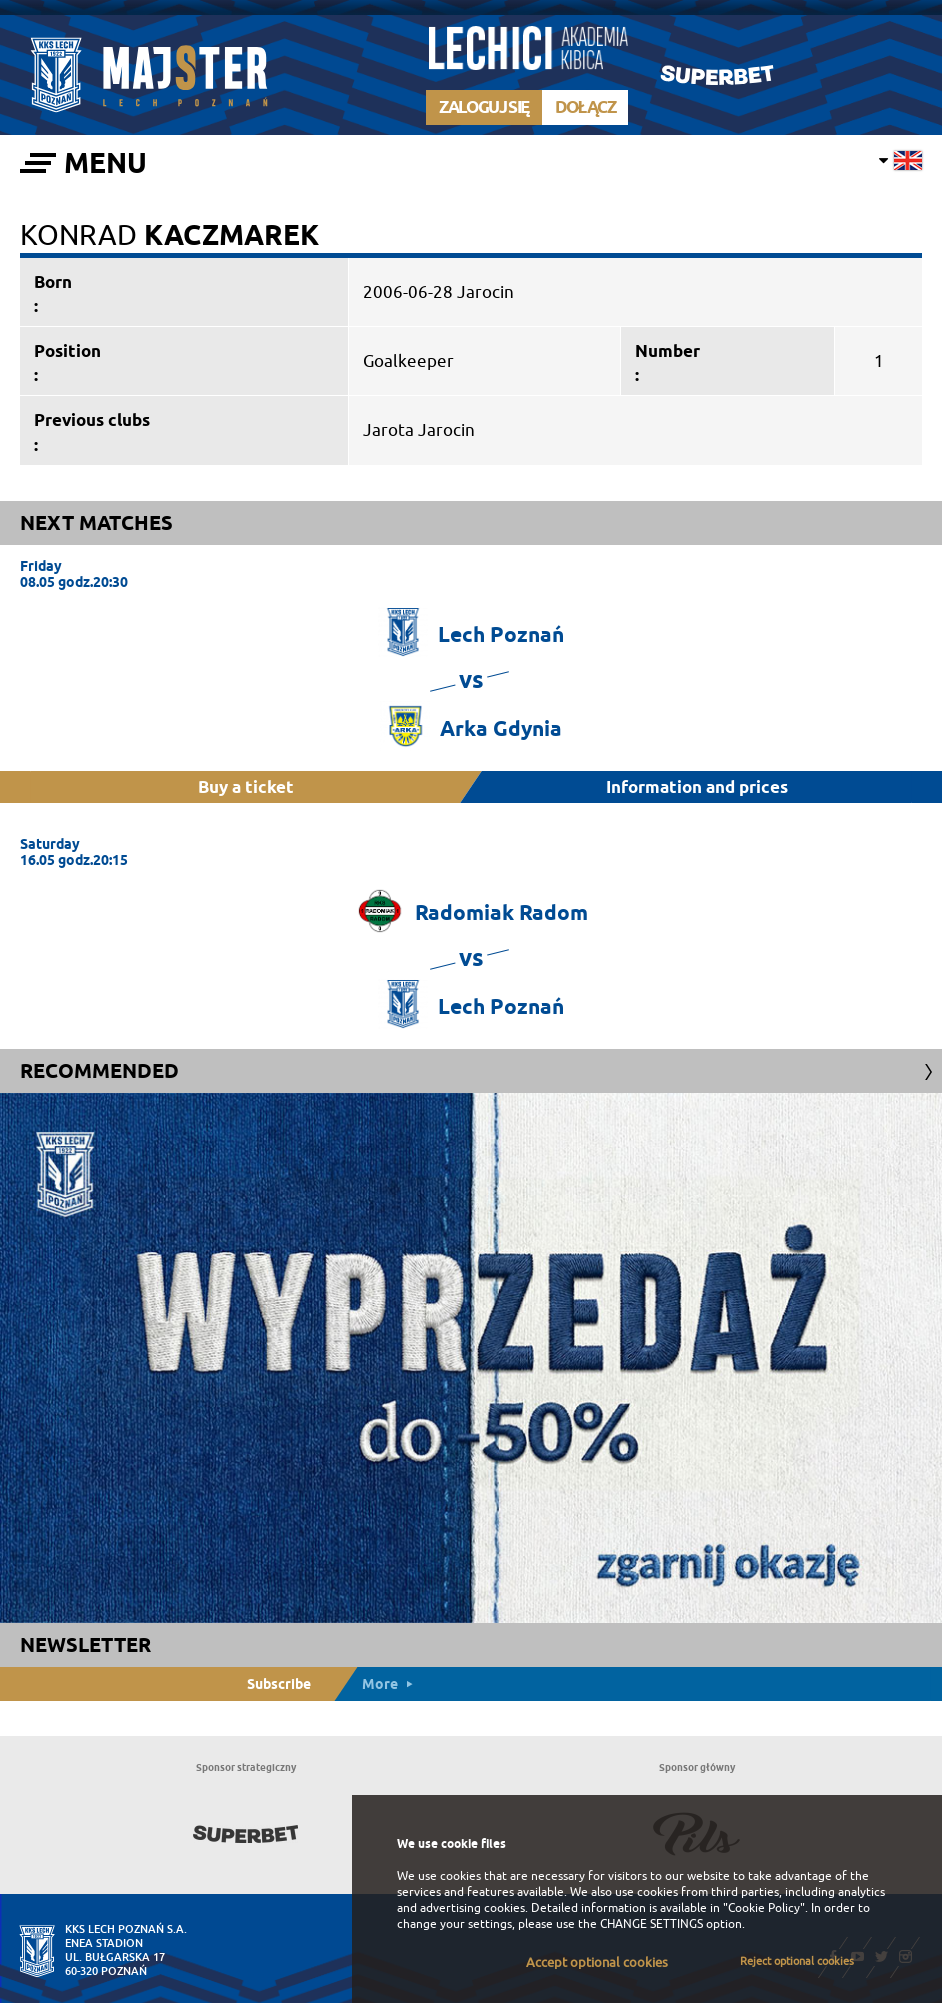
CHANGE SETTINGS (651, 1924)
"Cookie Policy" (764, 1908)
